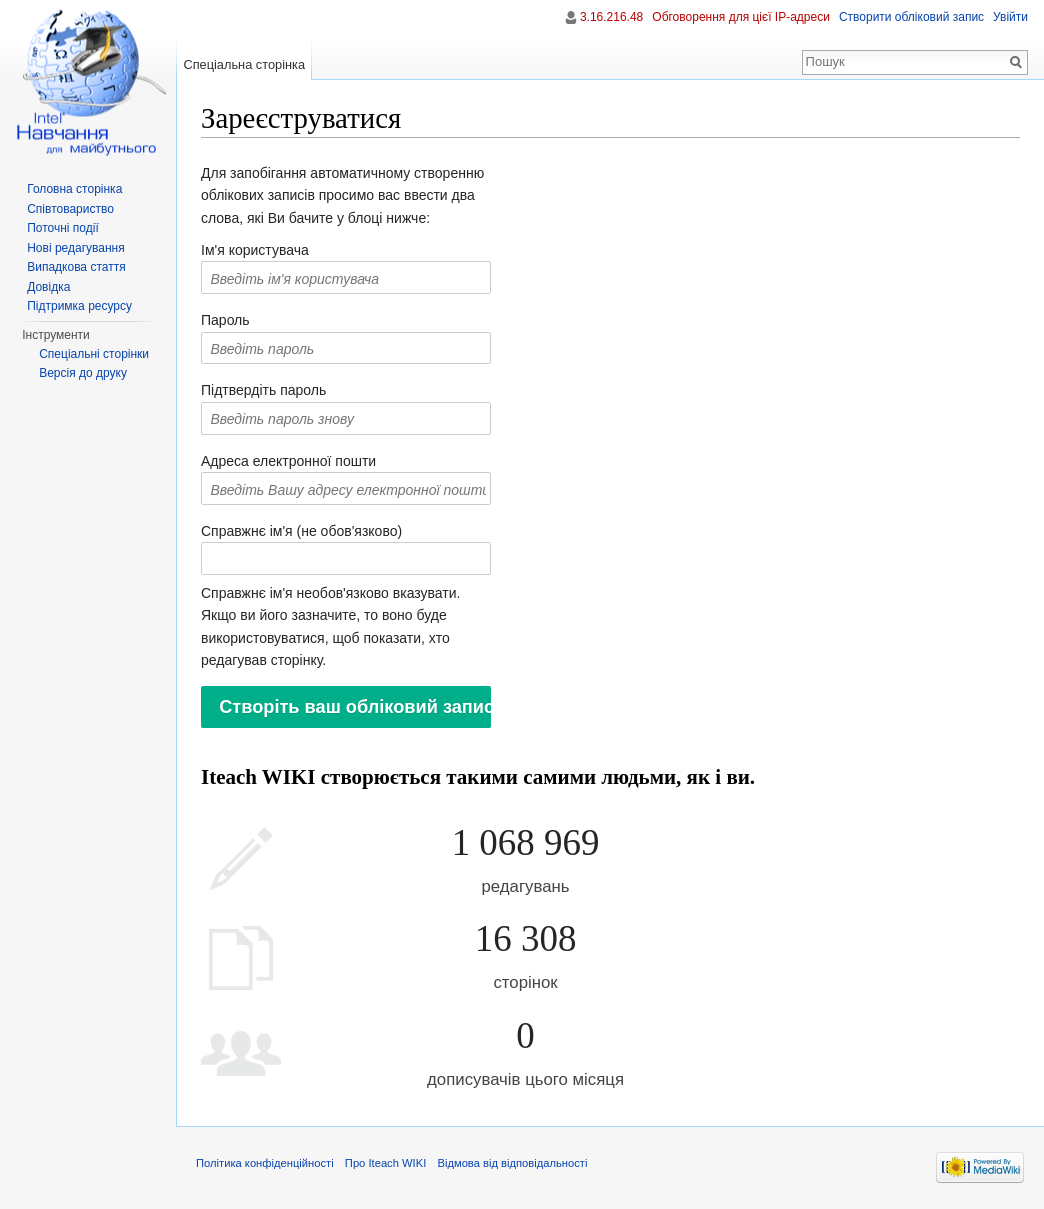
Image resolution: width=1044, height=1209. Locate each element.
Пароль (225, 320)
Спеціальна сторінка (244, 64)
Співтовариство (70, 209)
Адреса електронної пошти (288, 461)
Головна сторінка (74, 189)
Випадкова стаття (76, 267)
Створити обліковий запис (911, 17)
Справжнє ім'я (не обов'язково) (301, 531)
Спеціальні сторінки (94, 354)
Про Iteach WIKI (385, 1163)
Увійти (1010, 17)
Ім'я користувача (255, 250)
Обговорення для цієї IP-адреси (741, 17)
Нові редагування (76, 248)
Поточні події (63, 228)
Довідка (48, 287)
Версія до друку (83, 373)
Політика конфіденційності (265, 1163)
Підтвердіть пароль (263, 390)
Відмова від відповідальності (512, 1163)
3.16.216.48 (611, 17)
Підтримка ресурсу (79, 306)
